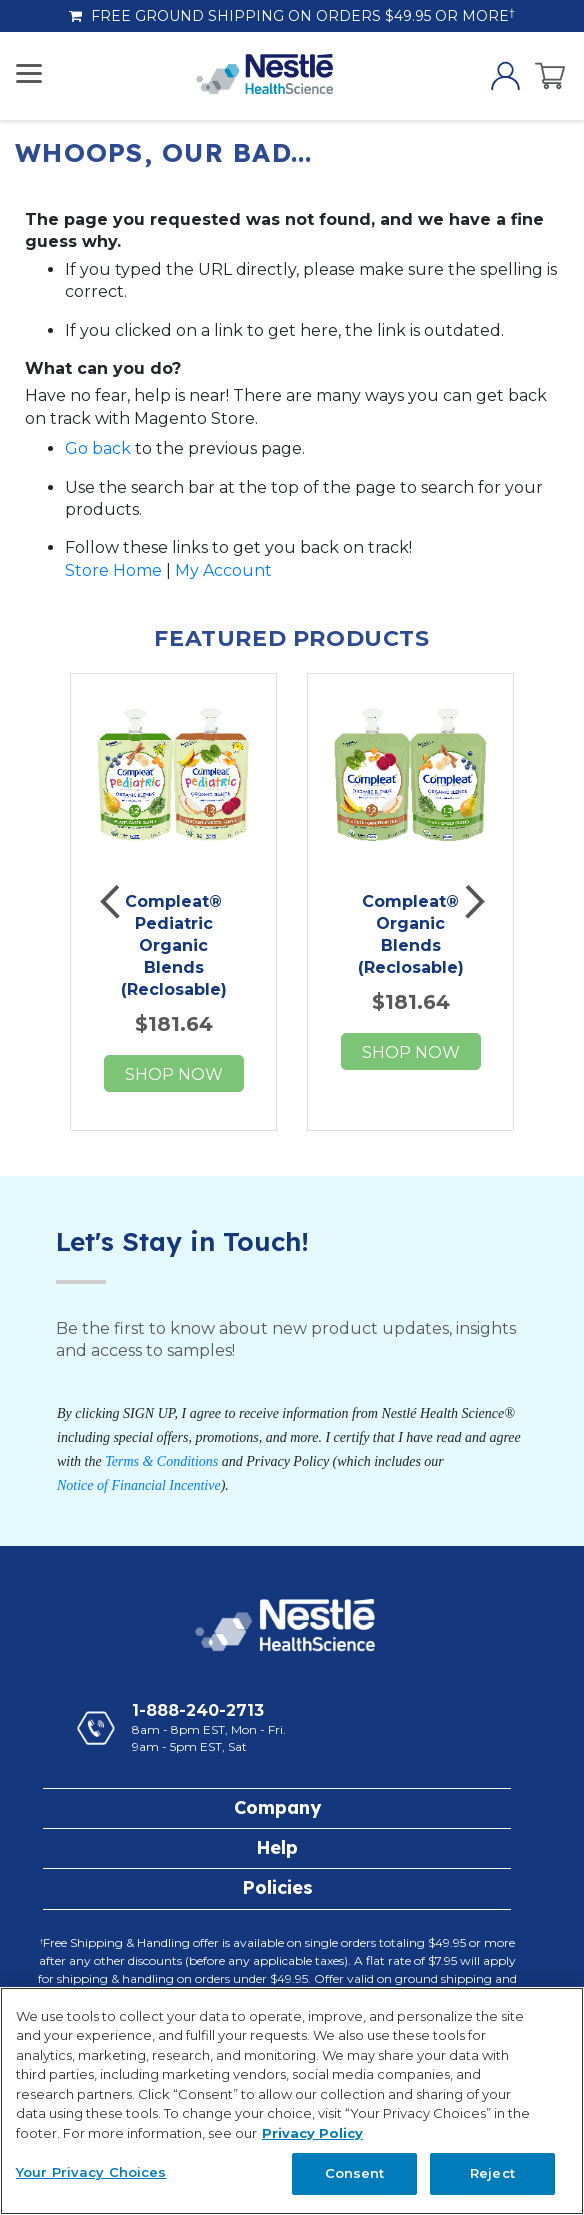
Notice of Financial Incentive (139, 1485)
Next (472, 902)
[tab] (277, 1808)
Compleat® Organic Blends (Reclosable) (411, 934)
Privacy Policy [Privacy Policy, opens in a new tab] (312, 2133)
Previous (112, 902)
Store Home (113, 570)
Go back (98, 448)
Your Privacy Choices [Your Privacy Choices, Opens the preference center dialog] (91, 2172)
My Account (223, 570)
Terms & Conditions (161, 1461)
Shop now (174, 1074)
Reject (492, 2173)
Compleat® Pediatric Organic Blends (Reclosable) (174, 945)
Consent (355, 2173)
